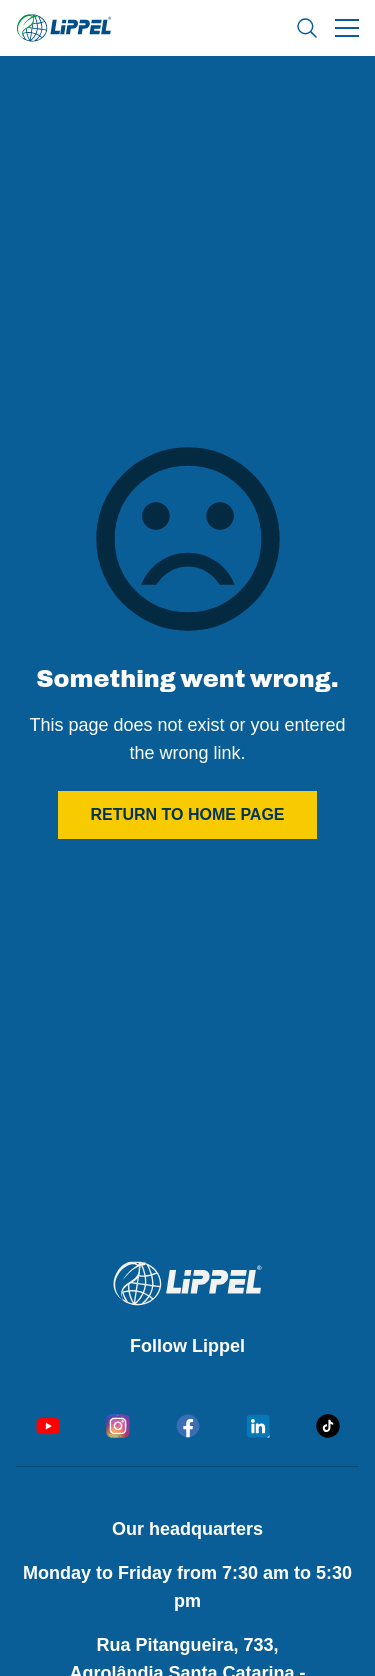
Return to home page (187, 814)
